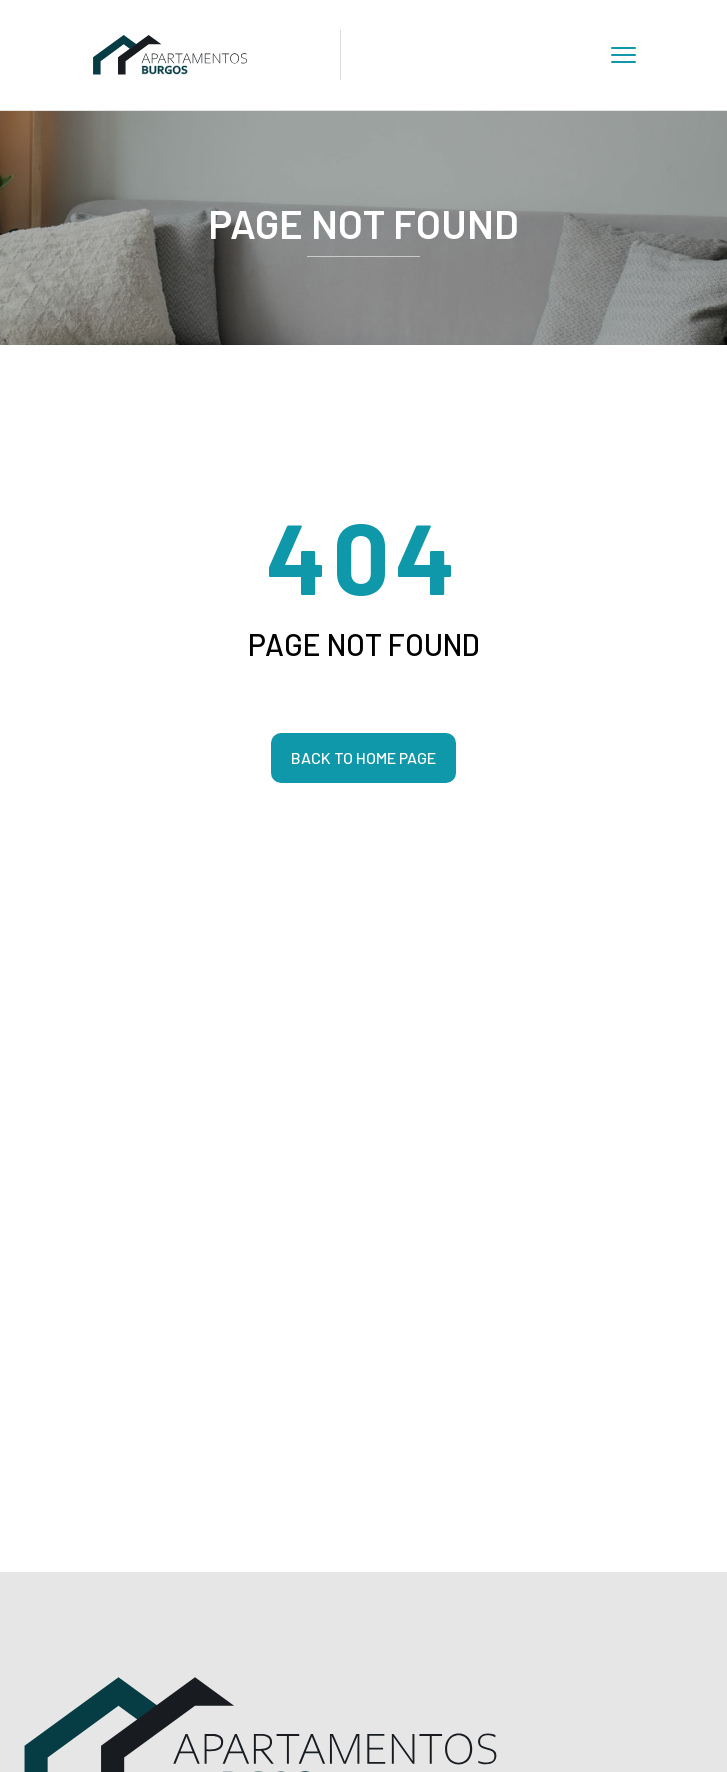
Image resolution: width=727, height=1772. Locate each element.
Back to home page (363, 757)
